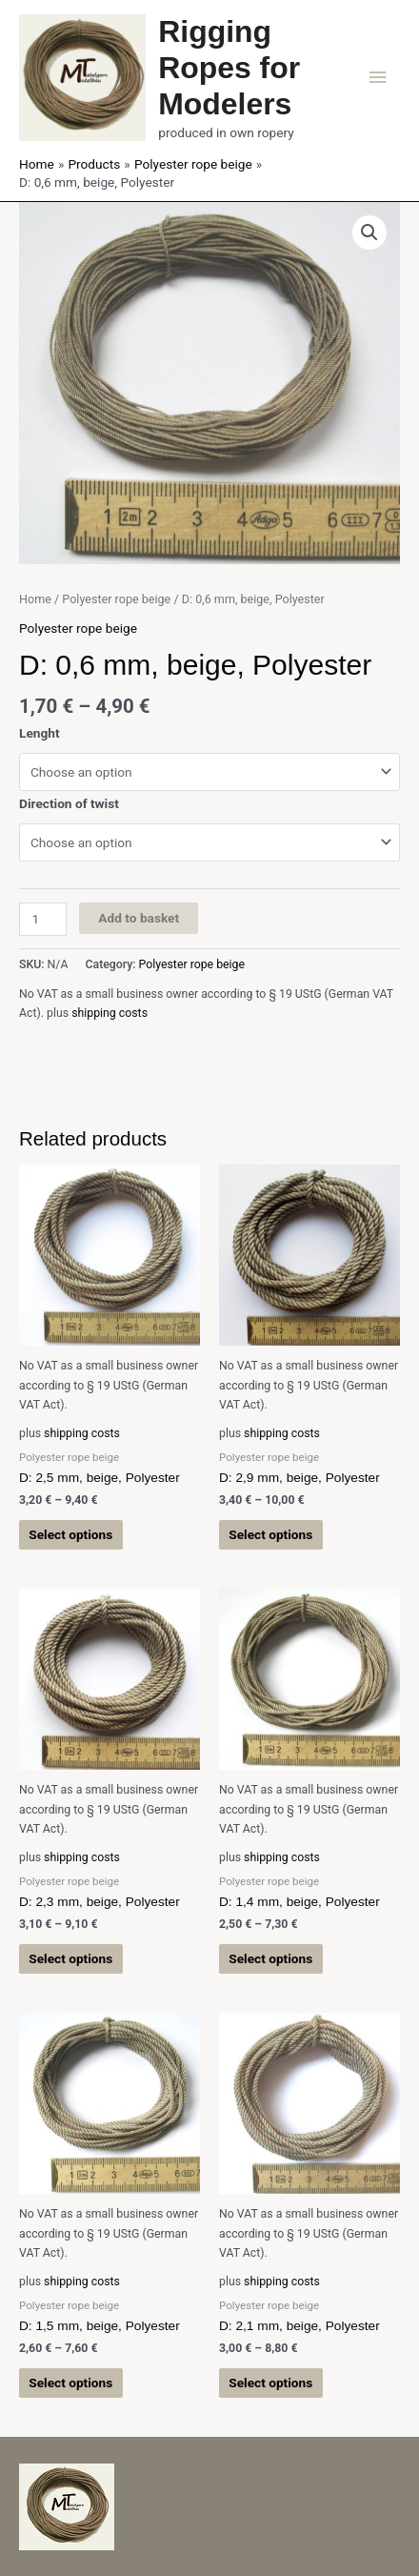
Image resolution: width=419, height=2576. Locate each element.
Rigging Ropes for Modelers (229, 68)
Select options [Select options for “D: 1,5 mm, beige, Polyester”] (70, 2382)
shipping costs (109, 1013)
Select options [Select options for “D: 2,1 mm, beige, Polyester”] (270, 2382)
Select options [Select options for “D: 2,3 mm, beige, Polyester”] (70, 1958)
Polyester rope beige (116, 599)
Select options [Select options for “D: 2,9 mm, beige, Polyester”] (270, 1534)
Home (35, 599)
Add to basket (138, 917)
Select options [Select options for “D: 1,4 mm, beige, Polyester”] (270, 1958)
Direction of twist (69, 803)
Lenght (39, 732)
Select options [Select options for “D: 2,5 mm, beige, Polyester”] (70, 1534)
